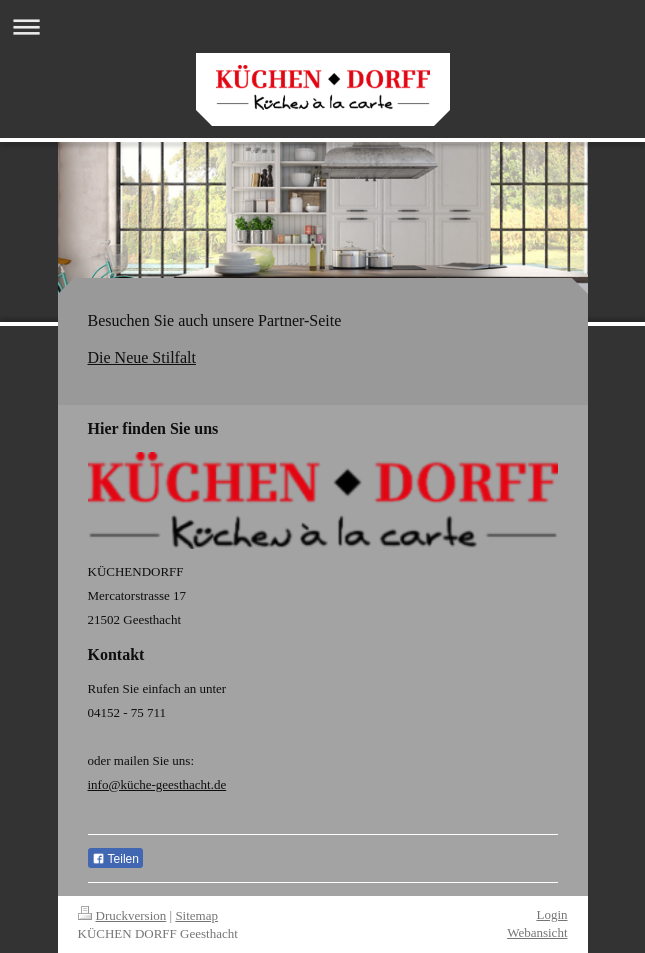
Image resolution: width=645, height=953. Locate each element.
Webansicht (537, 932)
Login (551, 914)
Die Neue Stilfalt (142, 357)
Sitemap (196, 915)
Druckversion (122, 915)
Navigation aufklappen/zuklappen (322, 26)
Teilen (115, 859)
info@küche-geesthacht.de (157, 784)
